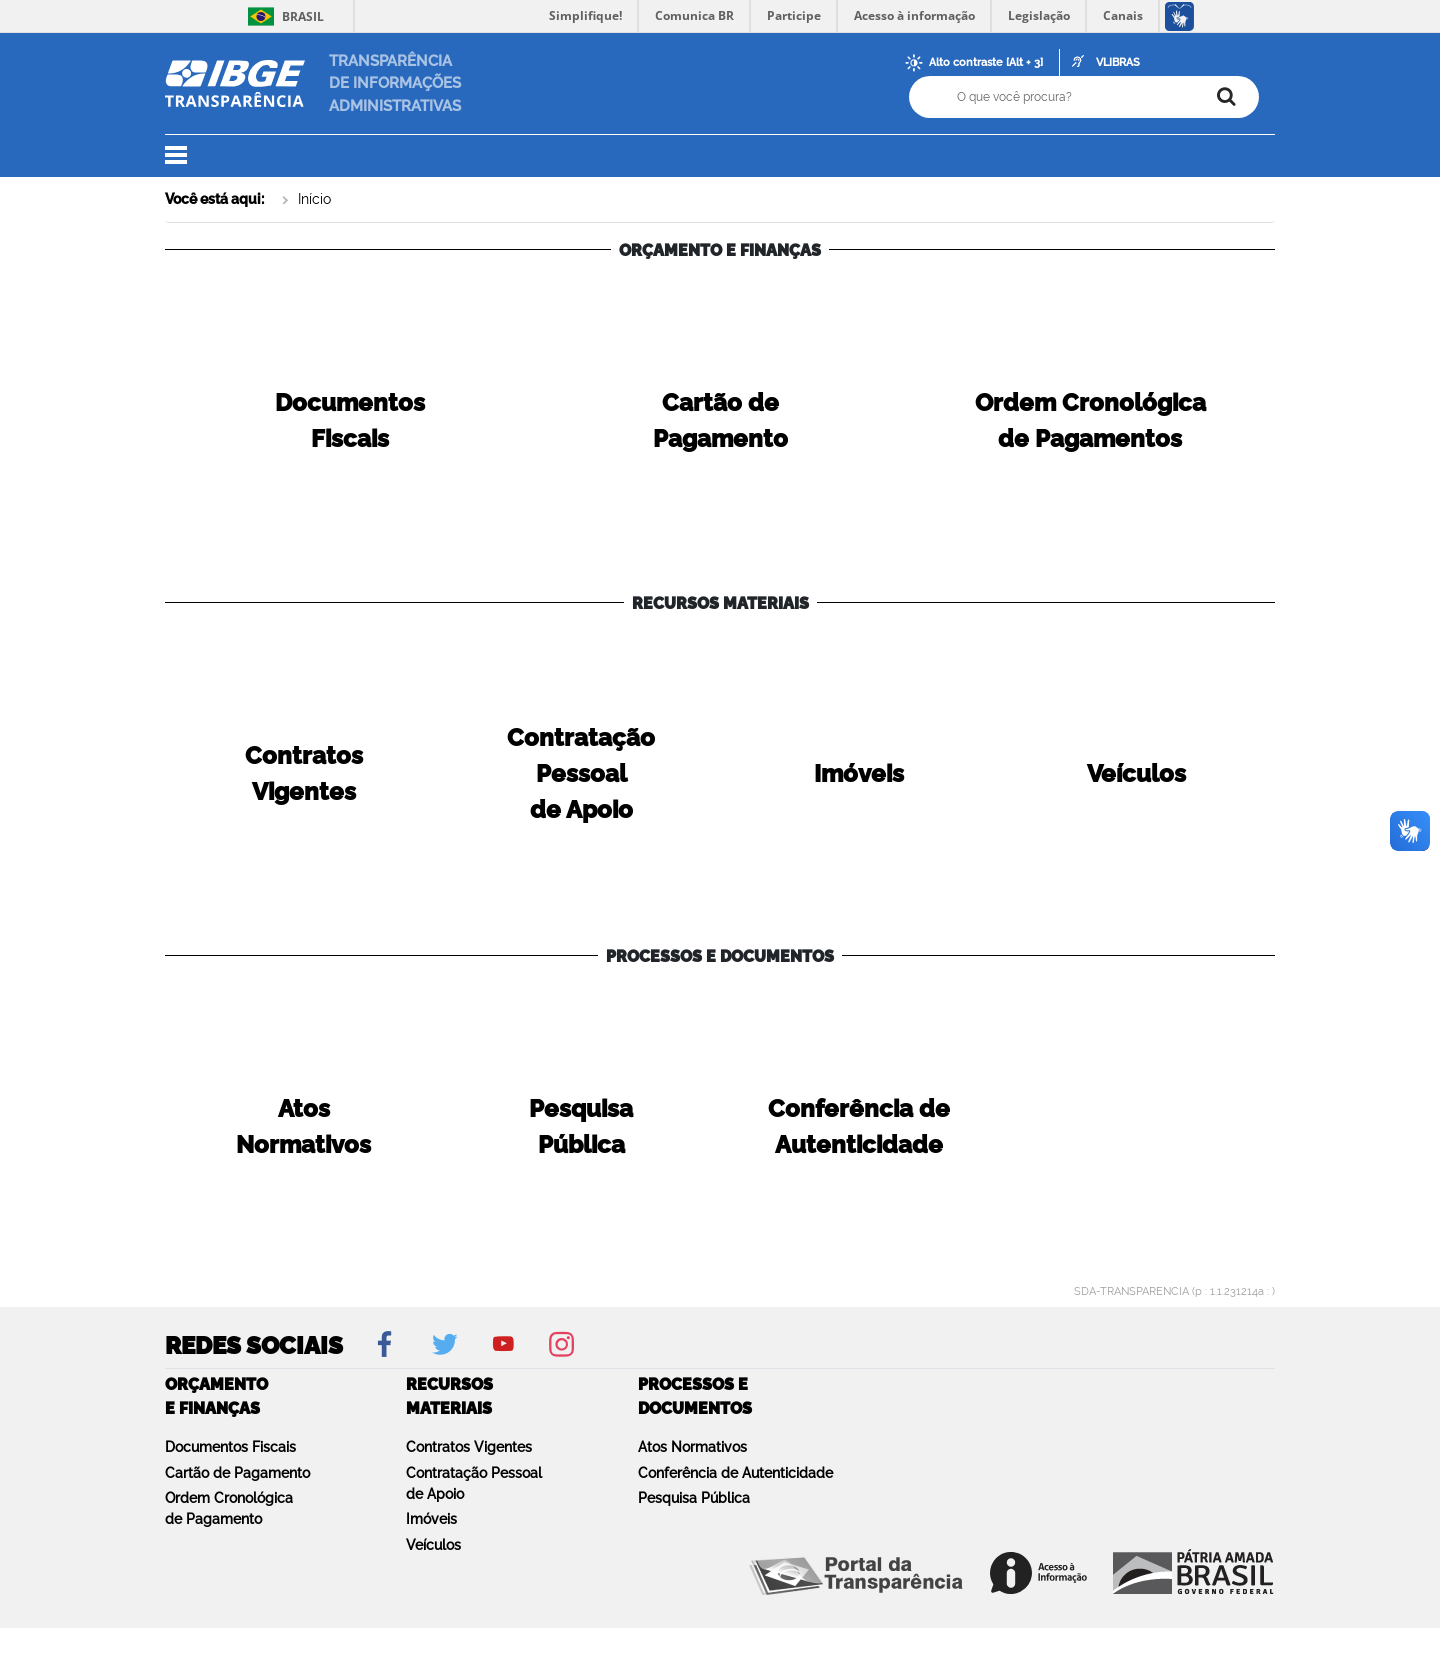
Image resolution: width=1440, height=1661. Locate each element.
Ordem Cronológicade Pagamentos (1090, 420)
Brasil (282, 16)
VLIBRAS (1118, 62)
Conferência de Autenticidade (735, 1473)
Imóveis (431, 1519)
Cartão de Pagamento (237, 1473)
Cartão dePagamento (720, 420)
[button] (188, 156)
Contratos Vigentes (469, 1447)
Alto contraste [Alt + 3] (986, 62)
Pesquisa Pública (694, 1498)
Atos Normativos (692, 1447)
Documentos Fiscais (230, 1447)
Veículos (433, 1545)
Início (314, 199)
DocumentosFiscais (350, 420)
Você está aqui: (214, 199)
